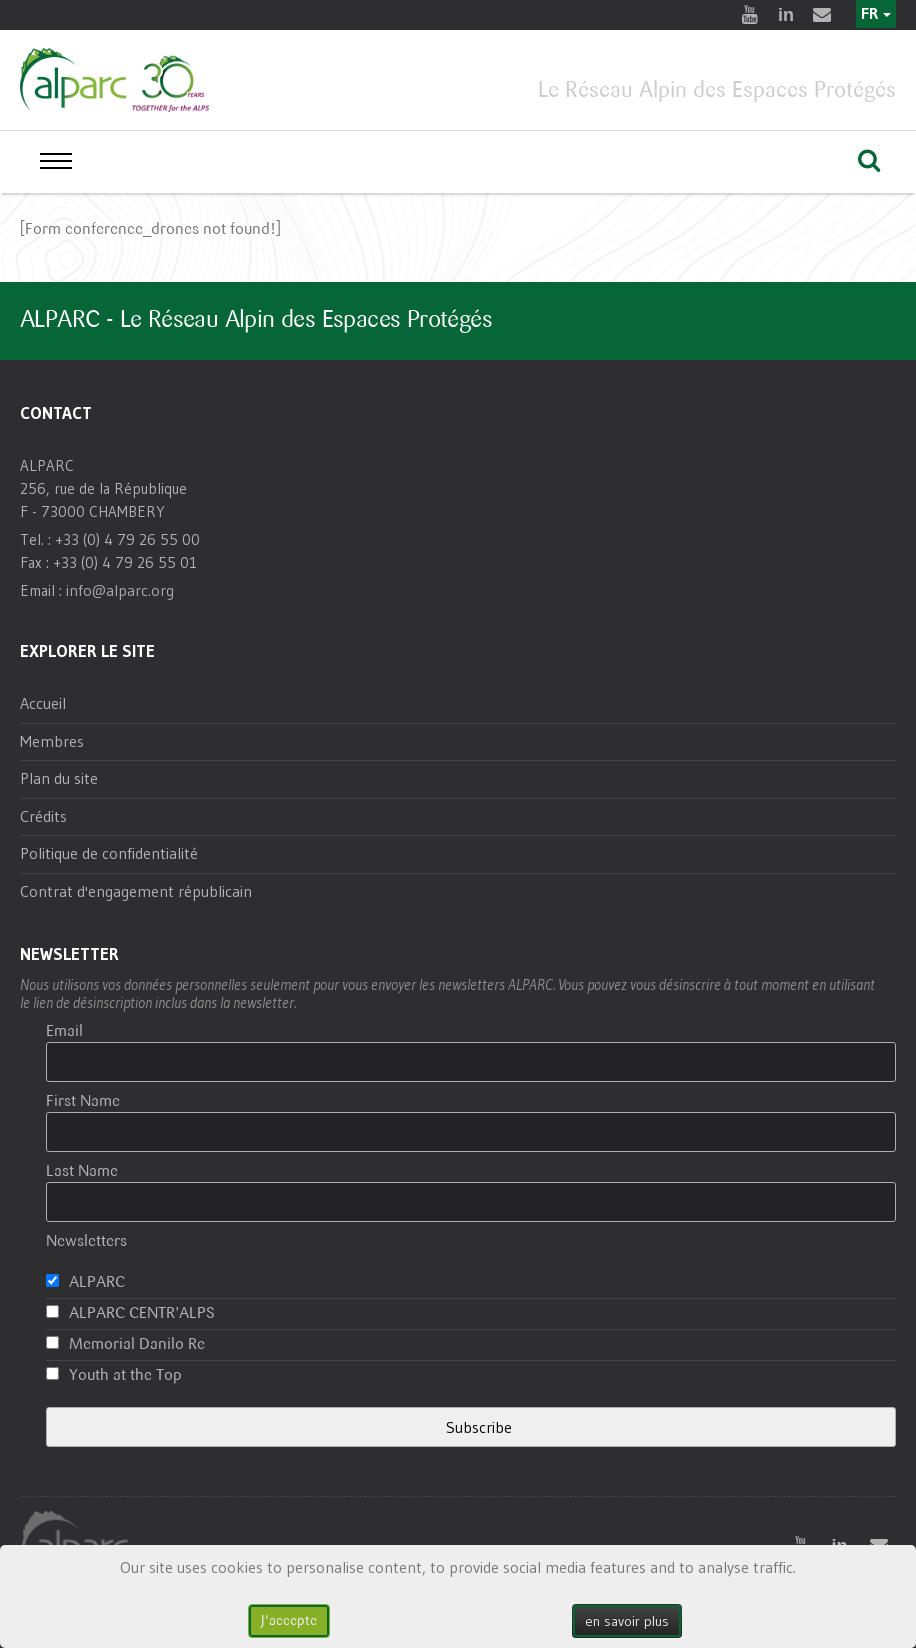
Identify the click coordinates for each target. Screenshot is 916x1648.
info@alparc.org (120, 590)
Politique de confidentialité (109, 853)
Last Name (82, 1171)
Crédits (43, 816)
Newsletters (86, 1241)
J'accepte (289, 1620)
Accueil (43, 703)
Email (64, 1031)
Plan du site (59, 778)
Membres (52, 741)
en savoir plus (627, 1621)
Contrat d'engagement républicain (136, 891)
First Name (83, 1101)
